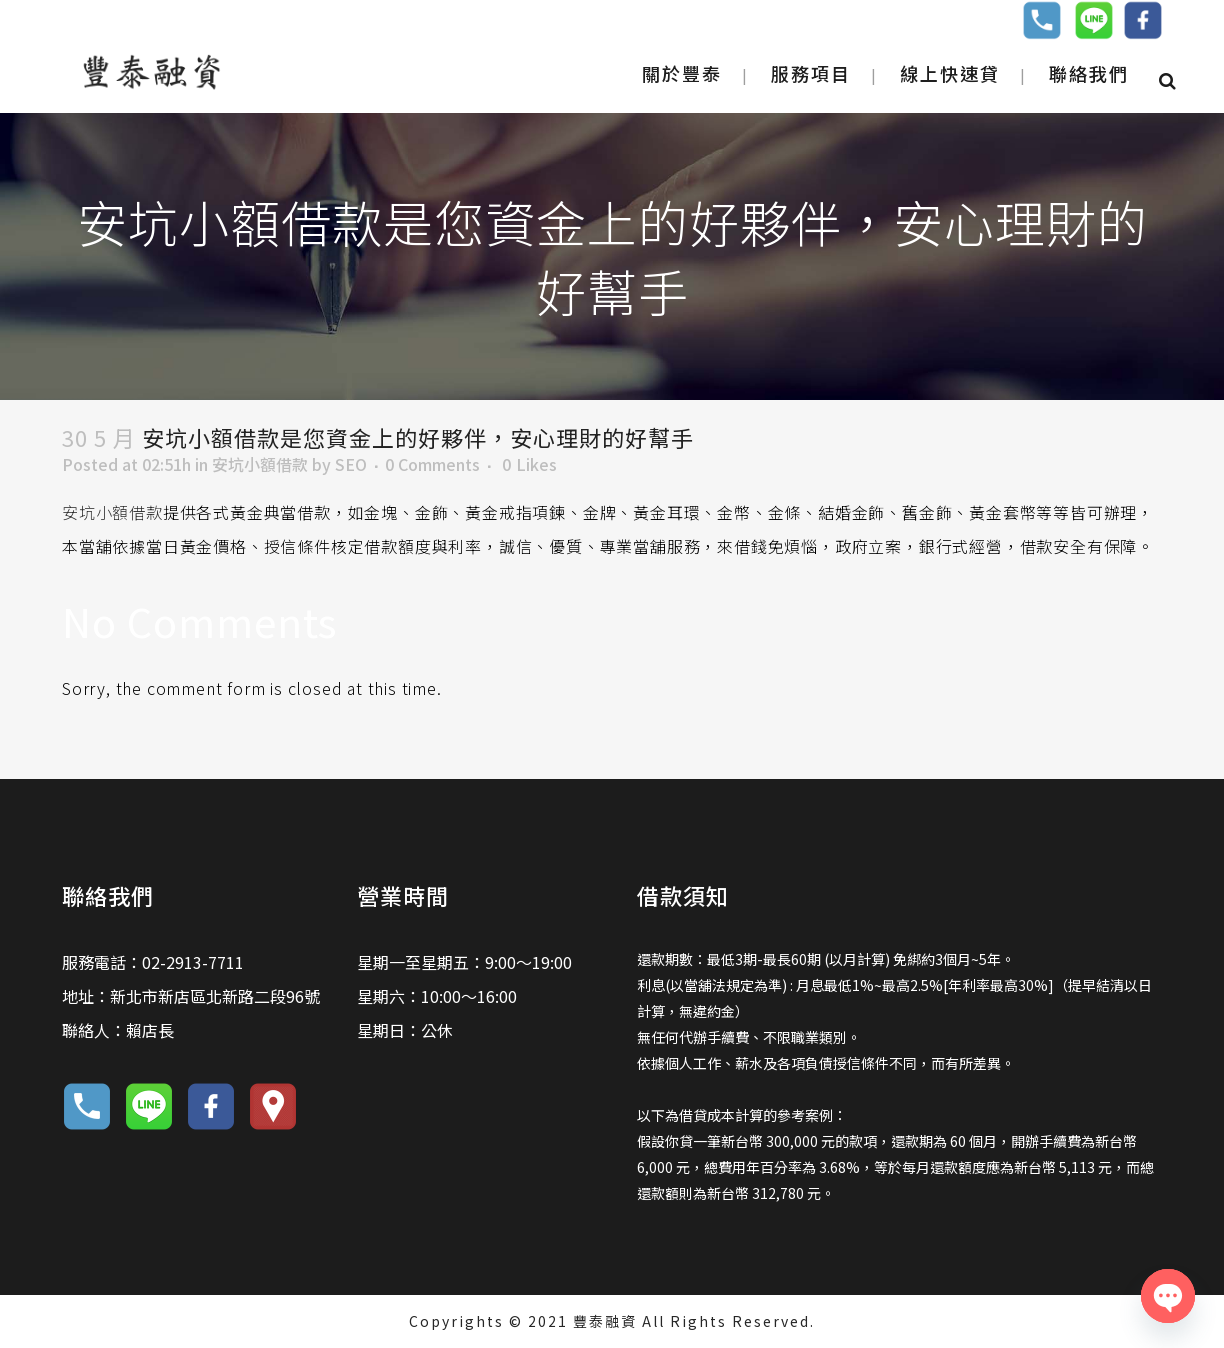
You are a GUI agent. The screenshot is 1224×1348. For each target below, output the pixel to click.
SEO (351, 464)
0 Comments (432, 464)
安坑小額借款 (260, 464)
